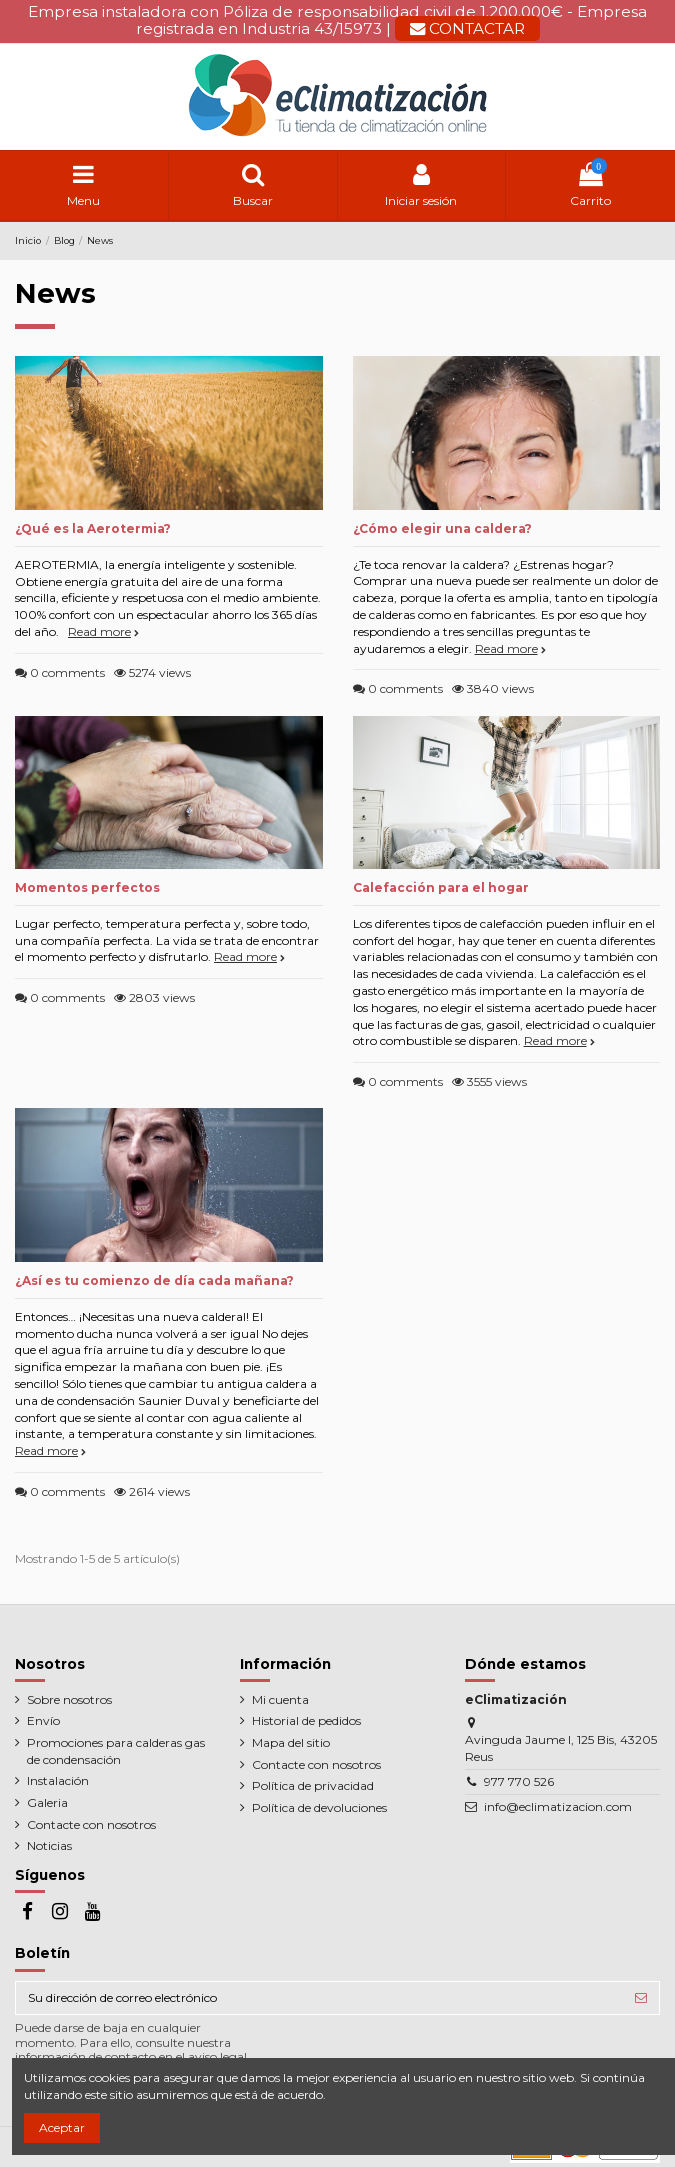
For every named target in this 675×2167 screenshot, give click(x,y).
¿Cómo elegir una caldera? (442, 528)
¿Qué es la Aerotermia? (93, 528)
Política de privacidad (313, 1785)
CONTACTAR (467, 28)
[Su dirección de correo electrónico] (319, 1998)
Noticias (49, 1845)
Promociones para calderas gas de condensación (116, 1751)
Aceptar (62, 2127)
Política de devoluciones (319, 1807)
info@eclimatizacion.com (558, 1806)
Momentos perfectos (87, 887)
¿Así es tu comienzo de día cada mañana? (154, 1280)
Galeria (47, 1802)
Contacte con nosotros (91, 1824)
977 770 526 (519, 1781)
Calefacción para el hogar (441, 887)
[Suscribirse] (641, 1998)
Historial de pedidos (306, 1720)
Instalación (58, 1780)
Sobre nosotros (69, 1699)
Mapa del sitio (291, 1742)
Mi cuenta (280, 1699)
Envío (43, 1720)
